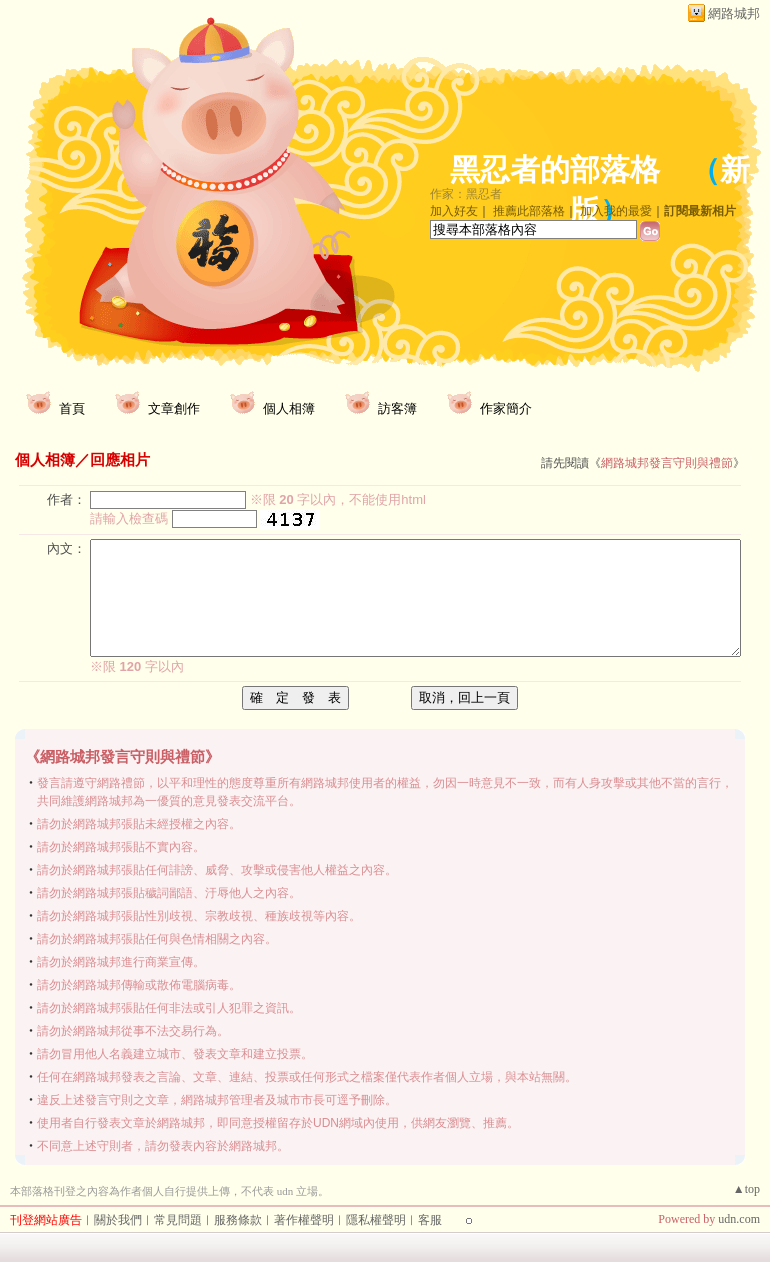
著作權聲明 (304, 1220)
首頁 (72, 408)
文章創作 (174, 408)
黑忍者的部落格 (555, 169)
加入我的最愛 (616, 211)
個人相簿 (289, 408)
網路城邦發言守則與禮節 (667, 463)
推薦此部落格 (529, 211)
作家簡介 (506, 408)
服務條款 (238, 1220)
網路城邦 (734, 13)
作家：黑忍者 (466, 194)
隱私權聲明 (376, 1220)
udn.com (739, 1219)
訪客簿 (397, 408)
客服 (430, 1220)
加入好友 (454, 211)
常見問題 (178, 1220)
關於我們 (118, 1220)
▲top (746, 1189)
